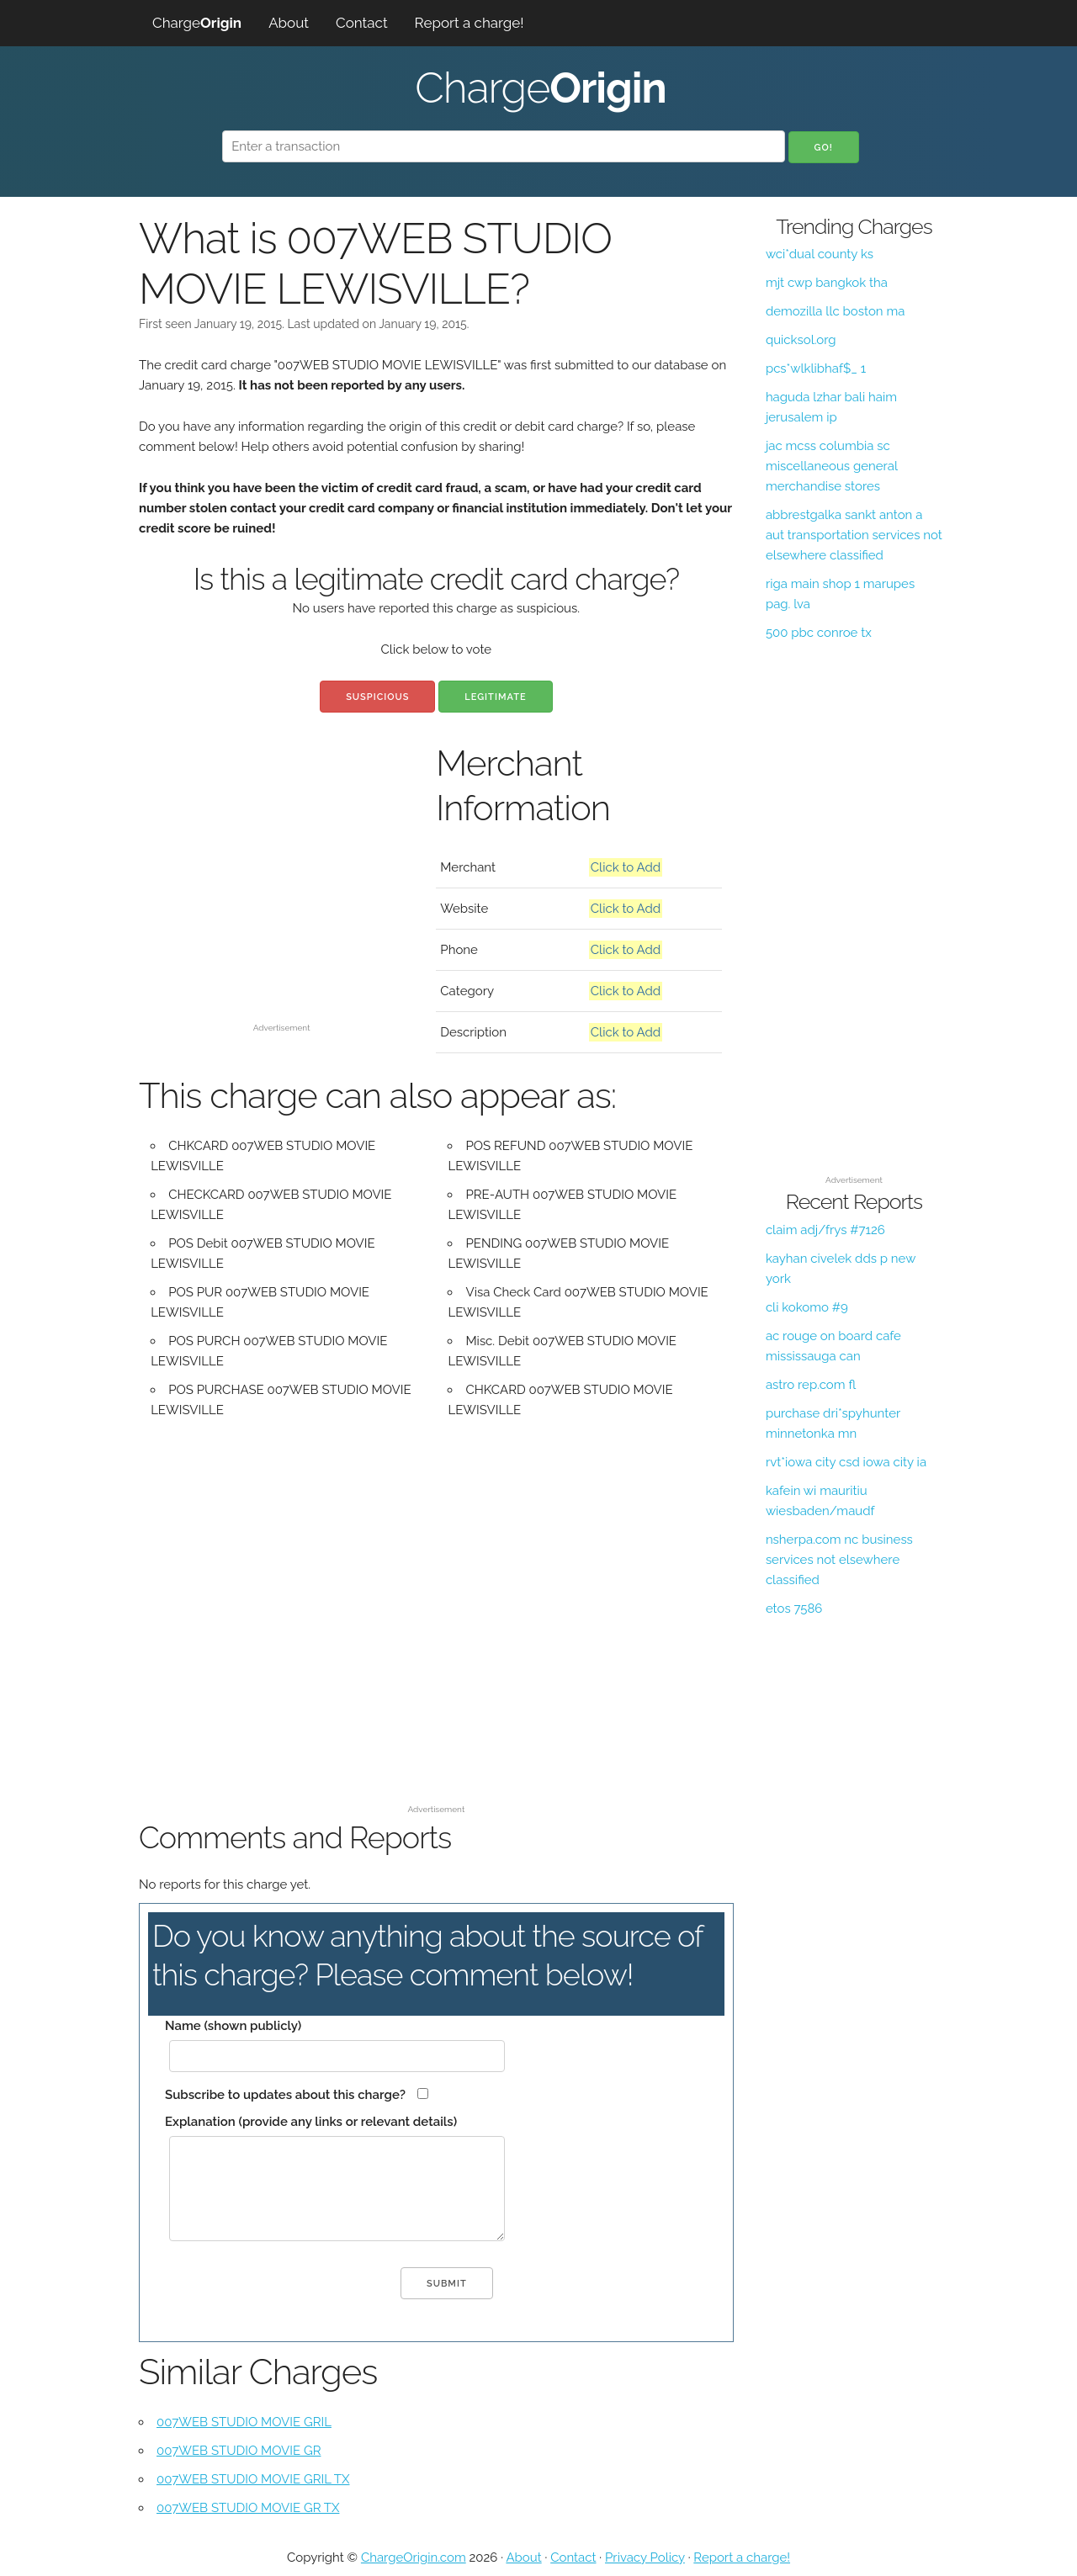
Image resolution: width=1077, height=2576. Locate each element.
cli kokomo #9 (807, 1307)
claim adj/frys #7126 (825, 1230)
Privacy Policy (645, 2557)
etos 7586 (794, 1608)
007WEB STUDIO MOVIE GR (239, 2450)
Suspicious (377, 697)
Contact (362, 22)
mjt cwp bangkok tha (827, 282)
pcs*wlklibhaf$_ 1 (816, 368)
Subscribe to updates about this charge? (285, 2094)
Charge (196, 22)
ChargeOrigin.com (413, 2557)
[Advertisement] (281, 898)
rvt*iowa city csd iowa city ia (846, 1462)
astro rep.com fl (811, 1384)
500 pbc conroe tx (819, 632)
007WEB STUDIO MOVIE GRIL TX (253, 2479)
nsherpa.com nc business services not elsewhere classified (839, 1559)
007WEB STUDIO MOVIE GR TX (248, 2507)
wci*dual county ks (819, 254)
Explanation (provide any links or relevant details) (311, 2121)
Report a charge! (469, 22)
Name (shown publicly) (233, 2025)
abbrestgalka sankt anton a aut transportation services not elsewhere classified (854, 535)
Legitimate (495, 697)
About (288, 22)
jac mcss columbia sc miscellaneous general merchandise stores (832, 466)
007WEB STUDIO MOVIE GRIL (244, 2422)
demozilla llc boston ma (835, 311)
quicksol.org (801, 339)
